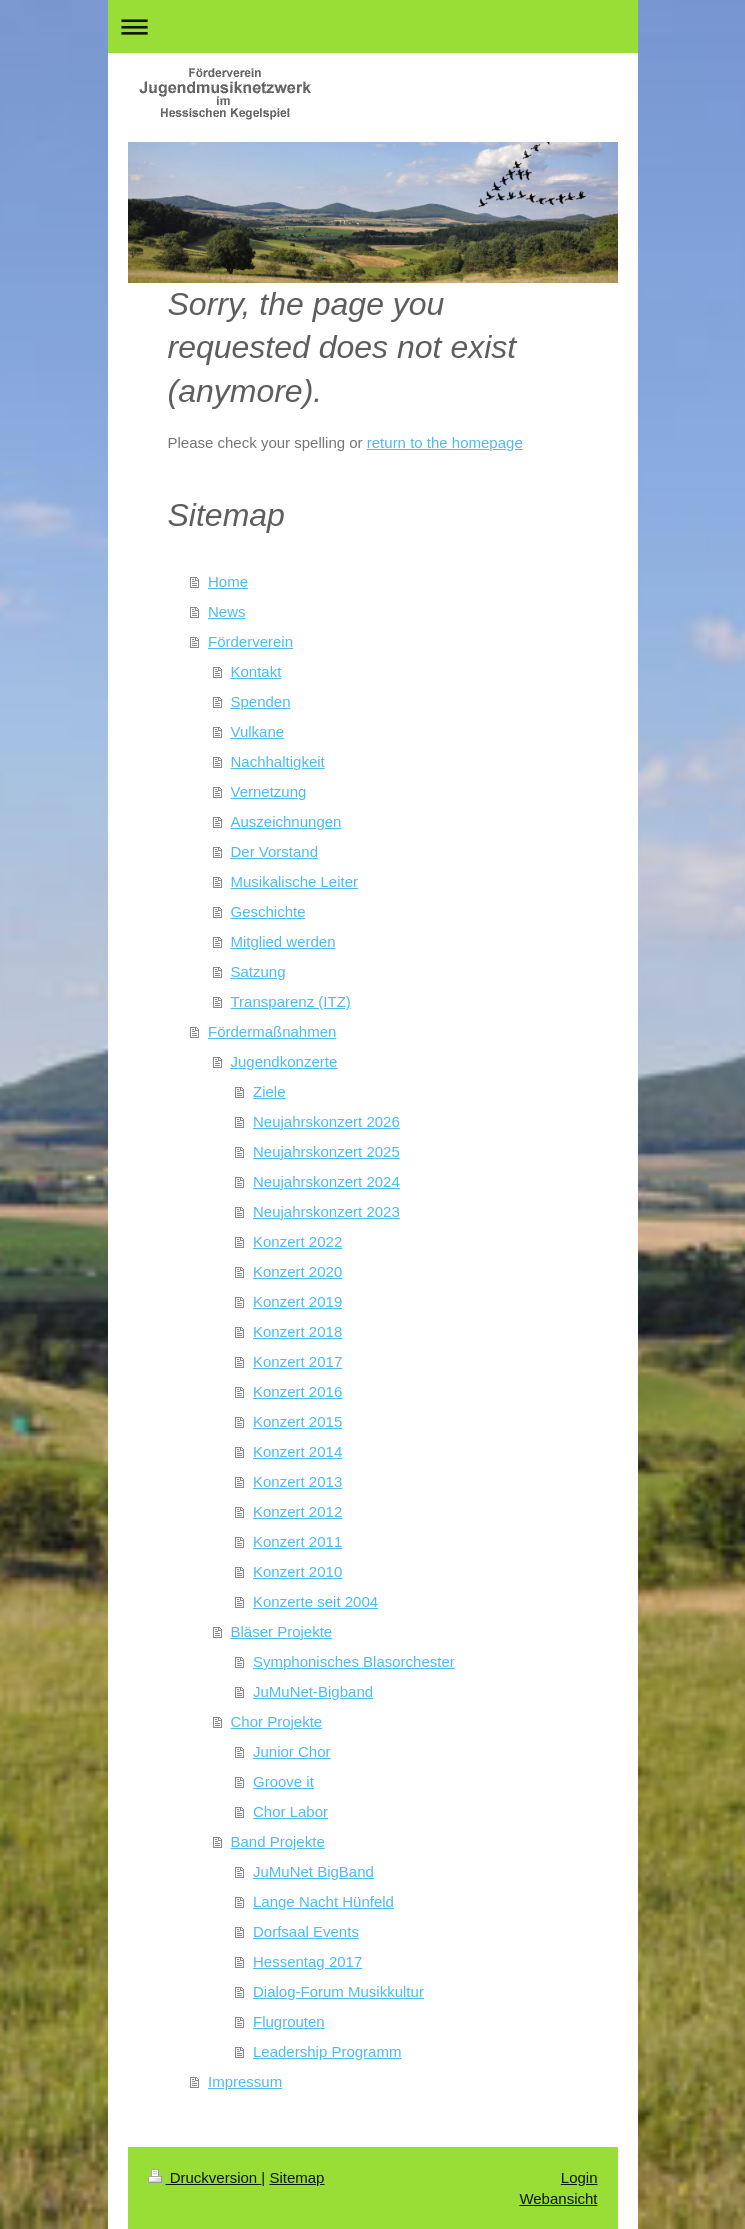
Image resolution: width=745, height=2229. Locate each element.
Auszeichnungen (286, 821)
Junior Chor (292, 1751)
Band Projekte (278, 1841)
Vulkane (258, 731)
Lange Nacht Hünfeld (323, 1901)
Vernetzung (269, 791)
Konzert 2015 (297, 1421)
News (227, 611)
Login (579, 2177)
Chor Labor (290, 1811)
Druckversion (205, 2177)
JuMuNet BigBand (313, 1871)
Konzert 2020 (297, 1271)
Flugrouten (289, 2021)
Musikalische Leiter (295, 881)
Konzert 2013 (297, 1481)
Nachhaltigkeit (278, 761)
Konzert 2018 (297, 1331)
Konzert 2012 (297, 1511)
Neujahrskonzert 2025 (326, 1151)
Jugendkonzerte (284, 1061)
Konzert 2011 (297, 1541)
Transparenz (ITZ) (291, 1001)
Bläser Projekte (282, 1631)
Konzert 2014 (297, 1451)
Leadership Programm (327, 2051)
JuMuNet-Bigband (313, 1691)
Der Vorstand (275, 851)
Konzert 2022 (297, 1241)
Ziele (269, 1091)
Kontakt (256, 671)
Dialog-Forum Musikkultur (338, 1991)
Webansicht (558, 2198)
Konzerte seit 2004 (315, 1601)
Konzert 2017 (297, 1361)
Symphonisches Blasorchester (354, 1661)
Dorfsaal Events (306, 1931)
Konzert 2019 (297, 1301)
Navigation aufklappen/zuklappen (373, 26)
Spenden (261, 701)
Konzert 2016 (297, 1391)
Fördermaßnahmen (272, 1031)
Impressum (245, 2081)
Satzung (258, 971)
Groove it (283, 1781)
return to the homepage (445, 442)
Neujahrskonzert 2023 (326, 1211)
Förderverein (250, 641)
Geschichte (268, 911)
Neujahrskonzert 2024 (326, 1181)
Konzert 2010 (297, 1571)
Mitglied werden (283, 941)
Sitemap (296, 2177)
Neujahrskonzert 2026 (326, 1121)
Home (228, 581)
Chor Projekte (277, 1721)
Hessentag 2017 (307, 1961)
